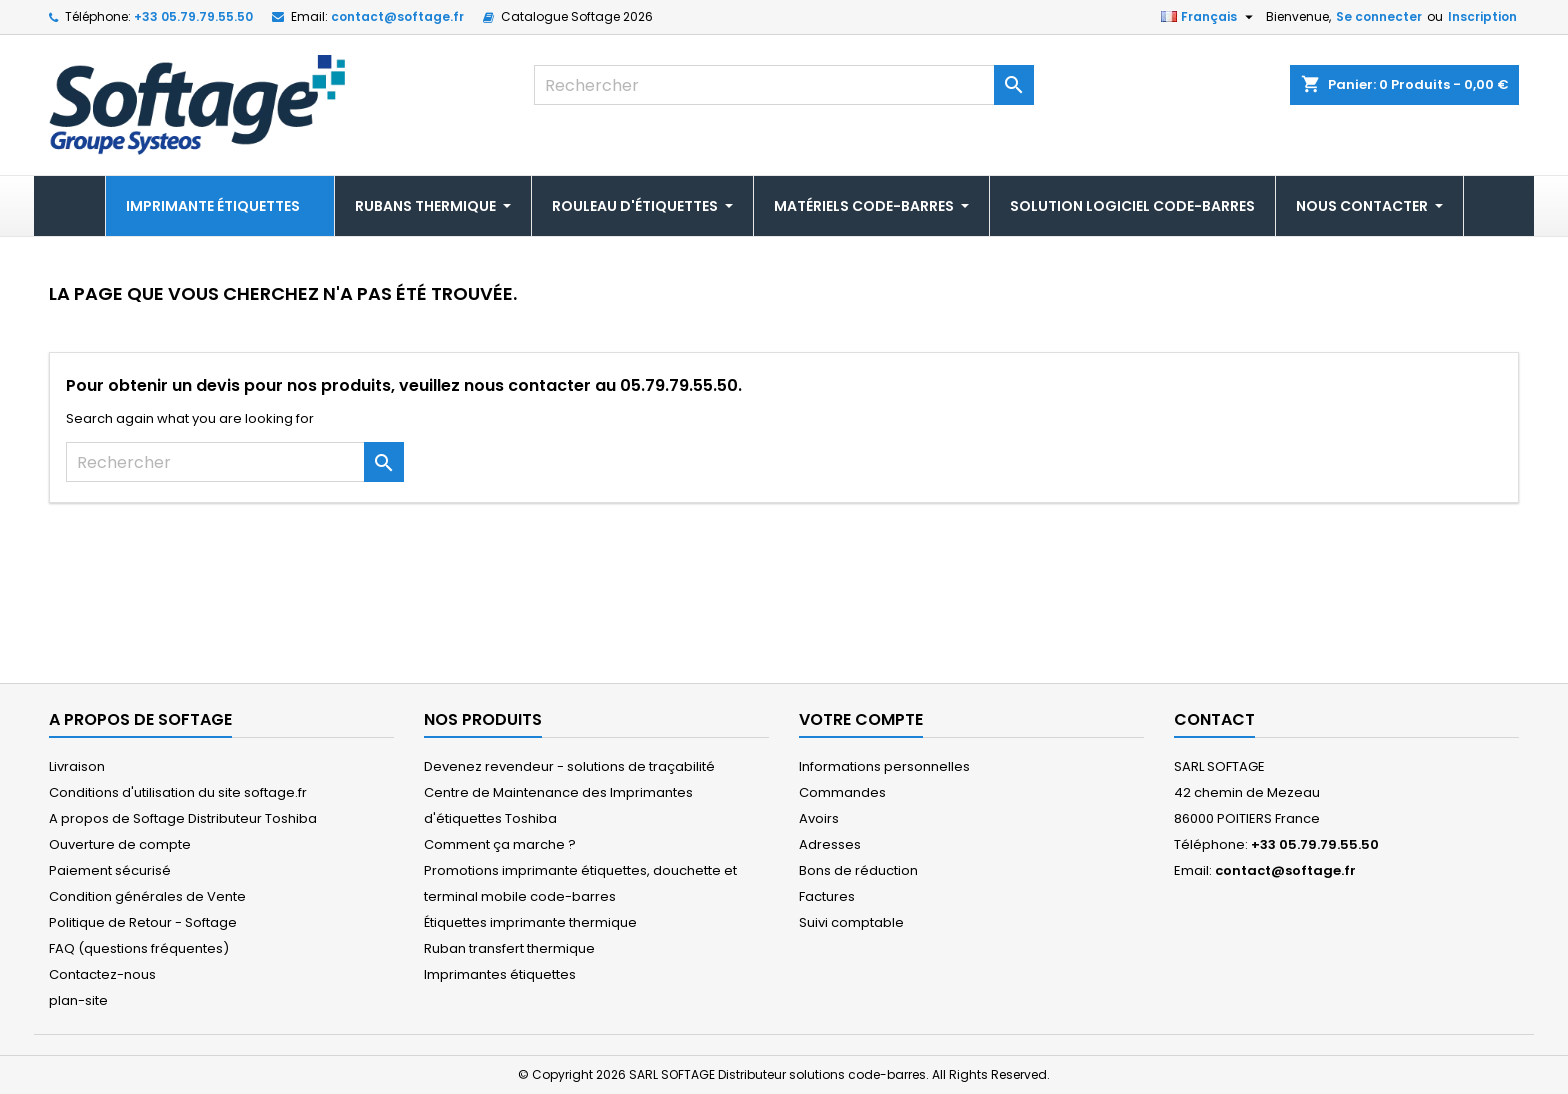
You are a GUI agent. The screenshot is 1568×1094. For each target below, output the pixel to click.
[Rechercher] (784, 85)
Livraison (77, 766)
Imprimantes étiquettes (500, 974)
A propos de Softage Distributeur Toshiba (183, 818)
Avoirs (819, 818)
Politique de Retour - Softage (143, 922)
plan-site (78, 1000)
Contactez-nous (102, 974)
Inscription (1482, 16)
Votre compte (861, 719)
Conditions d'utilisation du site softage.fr (178, 792)
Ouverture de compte (120, 844)
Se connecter (1379, 16)
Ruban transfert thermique (509, 948)
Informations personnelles (884, 766)
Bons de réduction (858, 870)
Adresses (830, 844)
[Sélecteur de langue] (1209, 17)
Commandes (842, 792)
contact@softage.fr (397, 16)
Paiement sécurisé (110, 870)
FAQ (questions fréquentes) (139, 948)
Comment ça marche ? (500, 844)
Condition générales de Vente (147, 896)
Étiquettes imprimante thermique (530, 922)
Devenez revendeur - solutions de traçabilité (569, 766)
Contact (1214, 719)
